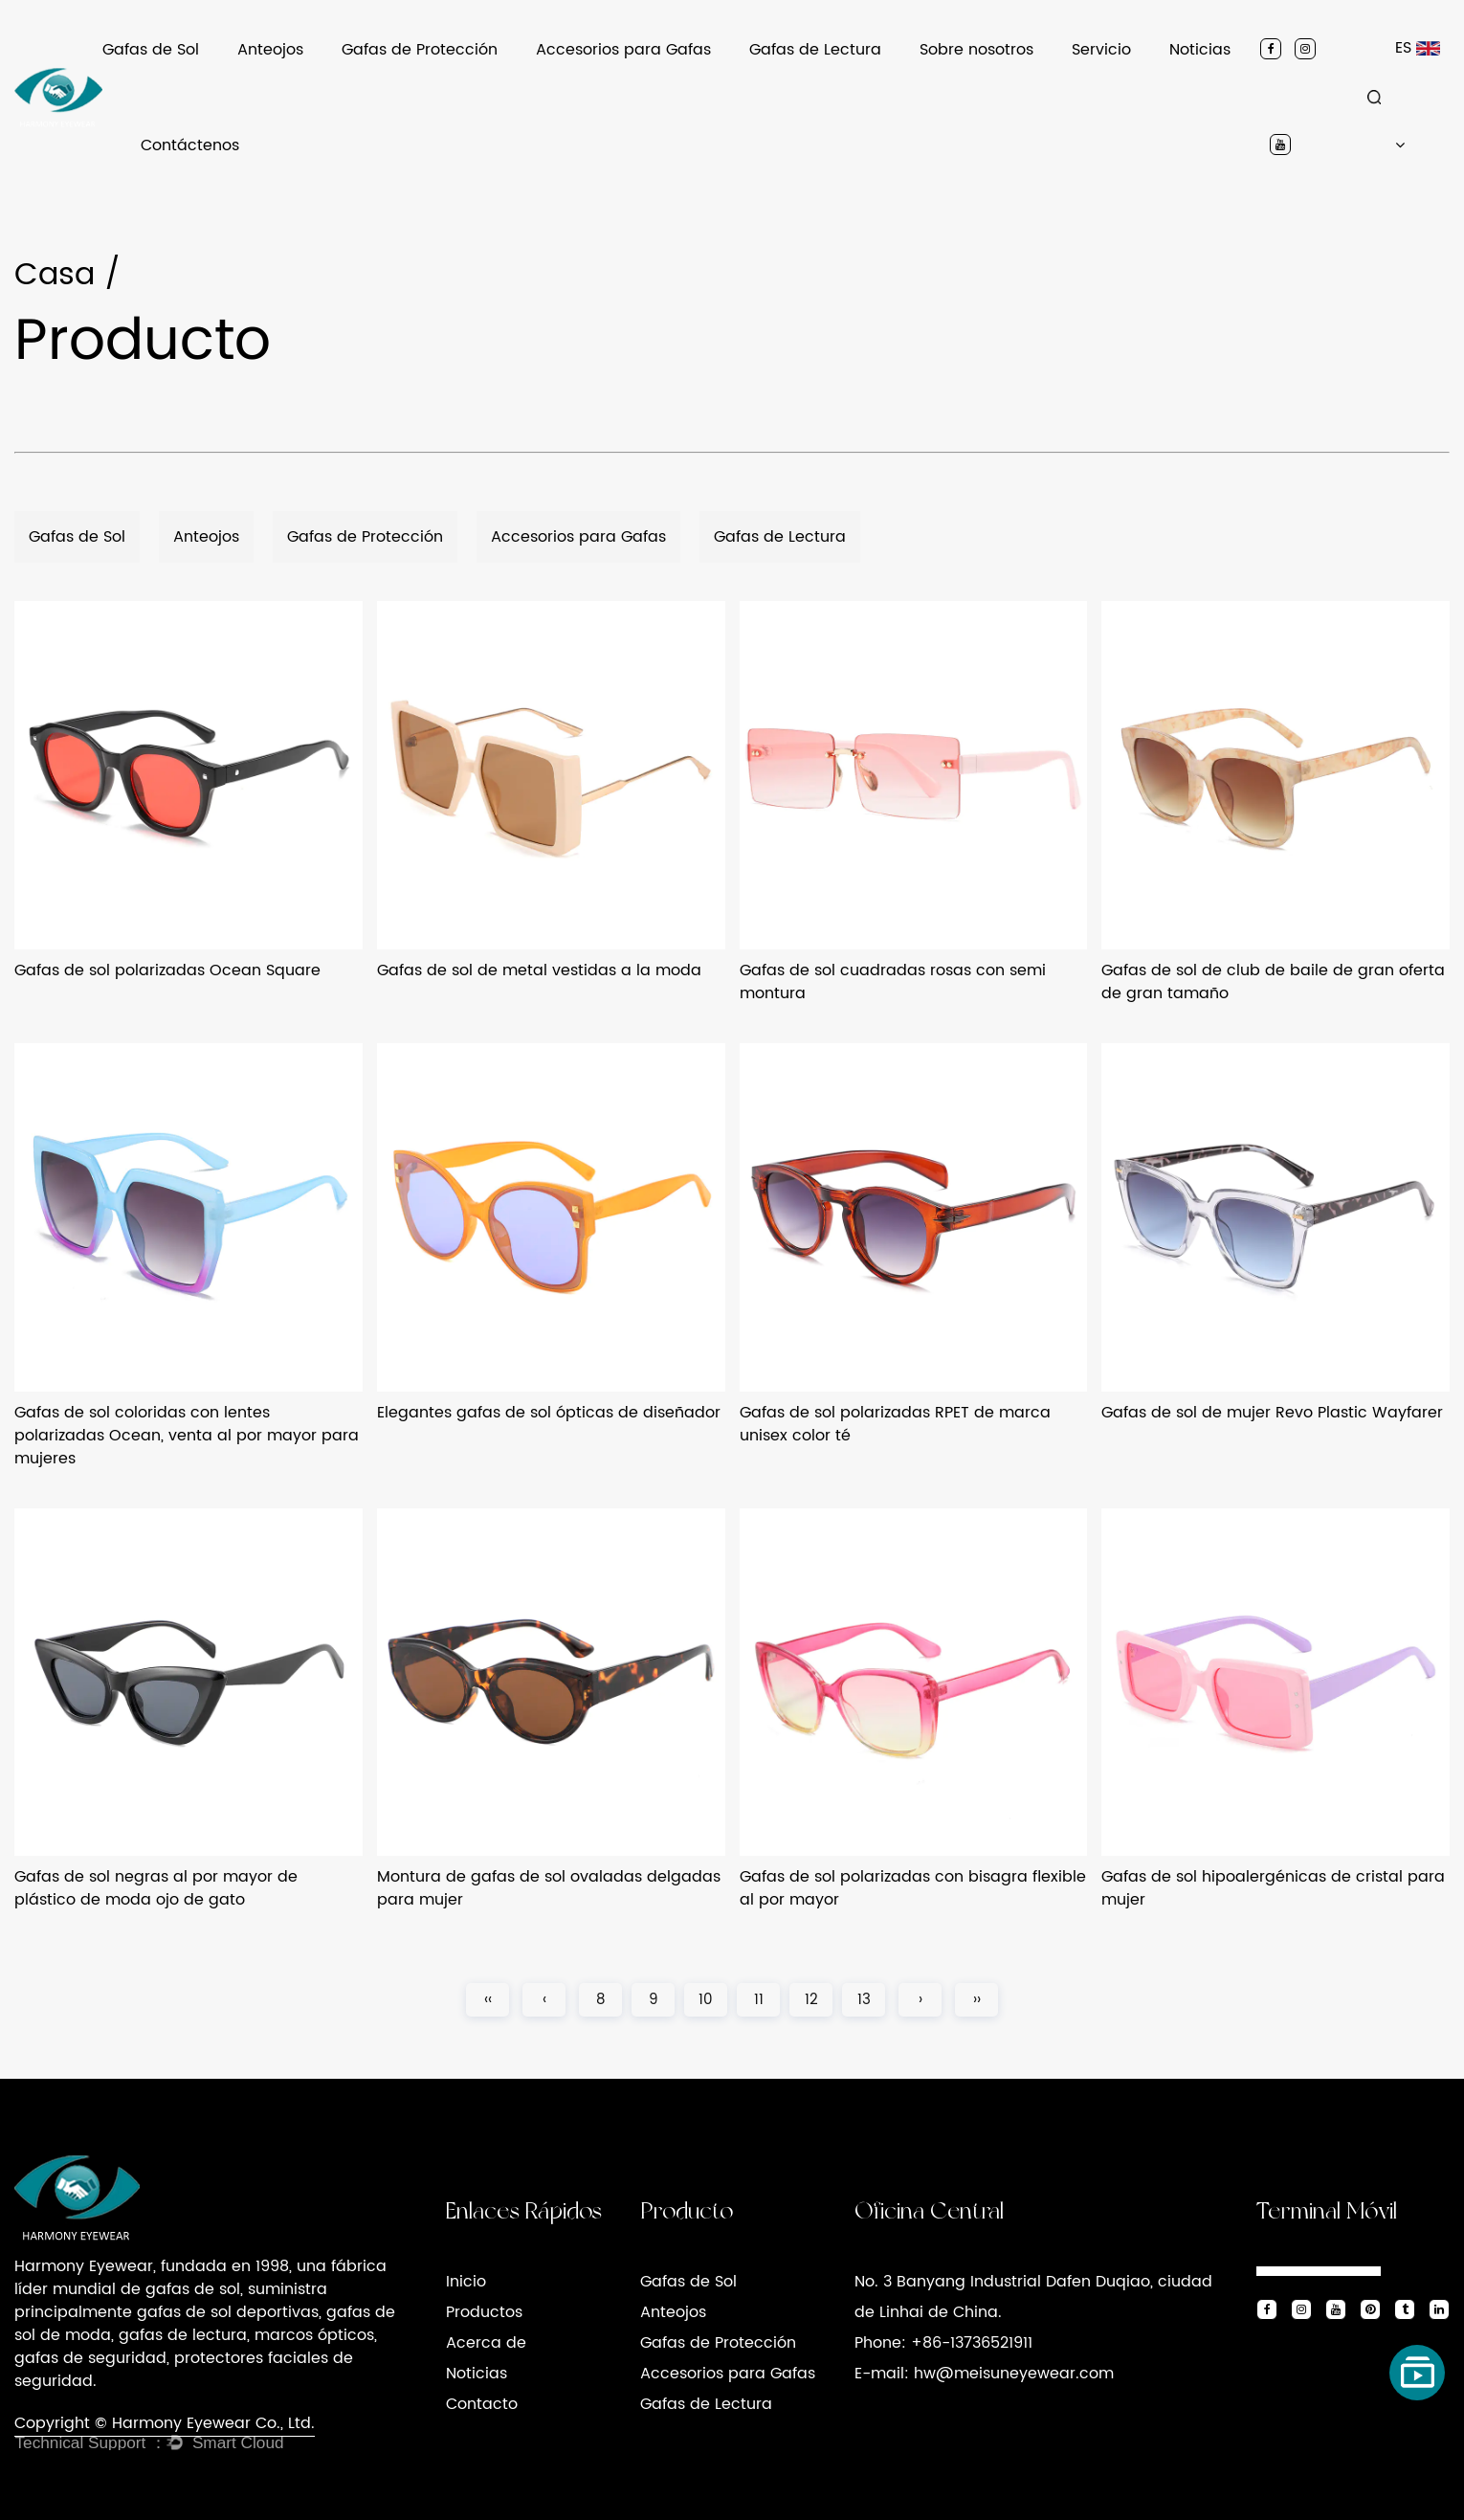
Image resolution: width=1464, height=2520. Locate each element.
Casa (54, 275)
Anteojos (270, 49)
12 (811, 2000)
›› (977, 2000)
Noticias (1200, 49)
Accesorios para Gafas (623, 49)
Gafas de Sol (150, 49)
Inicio (466, 2281)
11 (759, 2000)
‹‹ (488, 2000)
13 (864, 2000)
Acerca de (486, 2342)
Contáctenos (190, 145)
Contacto (482, 2404)
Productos (484, 2312)
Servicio (1101, 49)
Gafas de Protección (420, 49)
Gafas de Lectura (815, 49)
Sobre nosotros (976, 49)
